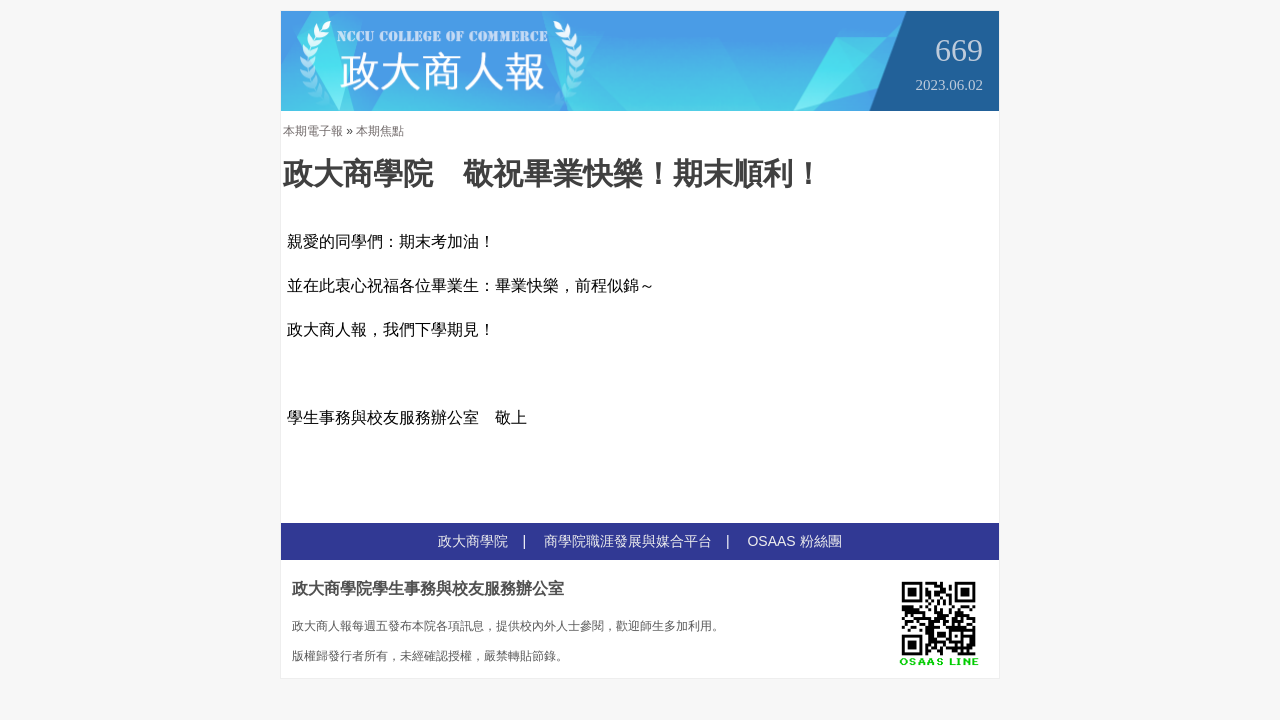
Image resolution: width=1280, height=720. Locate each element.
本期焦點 (380, 131)
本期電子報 (313, 131)
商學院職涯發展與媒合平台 (628, 541)
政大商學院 (473, 541)
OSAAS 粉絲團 (794, 541)
